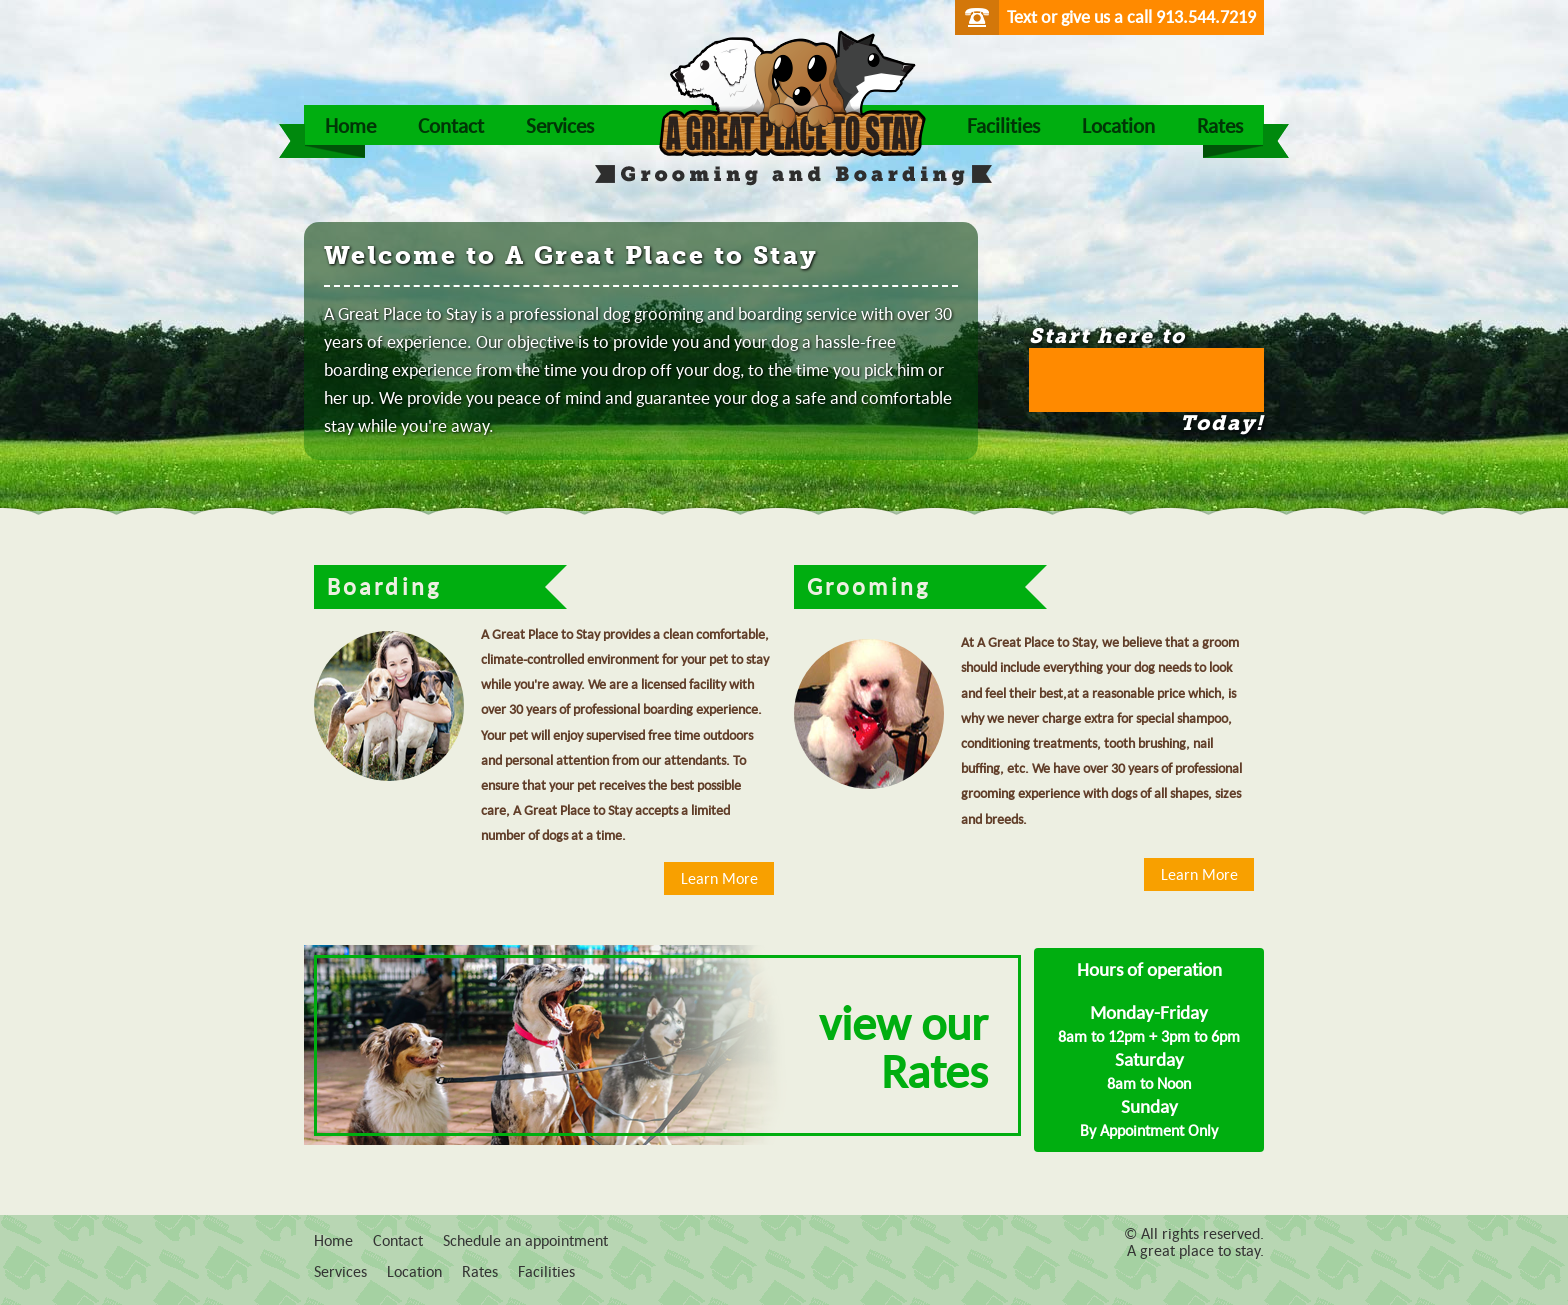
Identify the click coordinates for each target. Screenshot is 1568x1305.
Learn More (719, 878)
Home (350, 125)
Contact (451, 125)
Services (560, 125)
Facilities (1003, 125)
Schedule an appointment (525, 1240)
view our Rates (903, 1046)
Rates (1220, 125)
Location (1118, 125)
